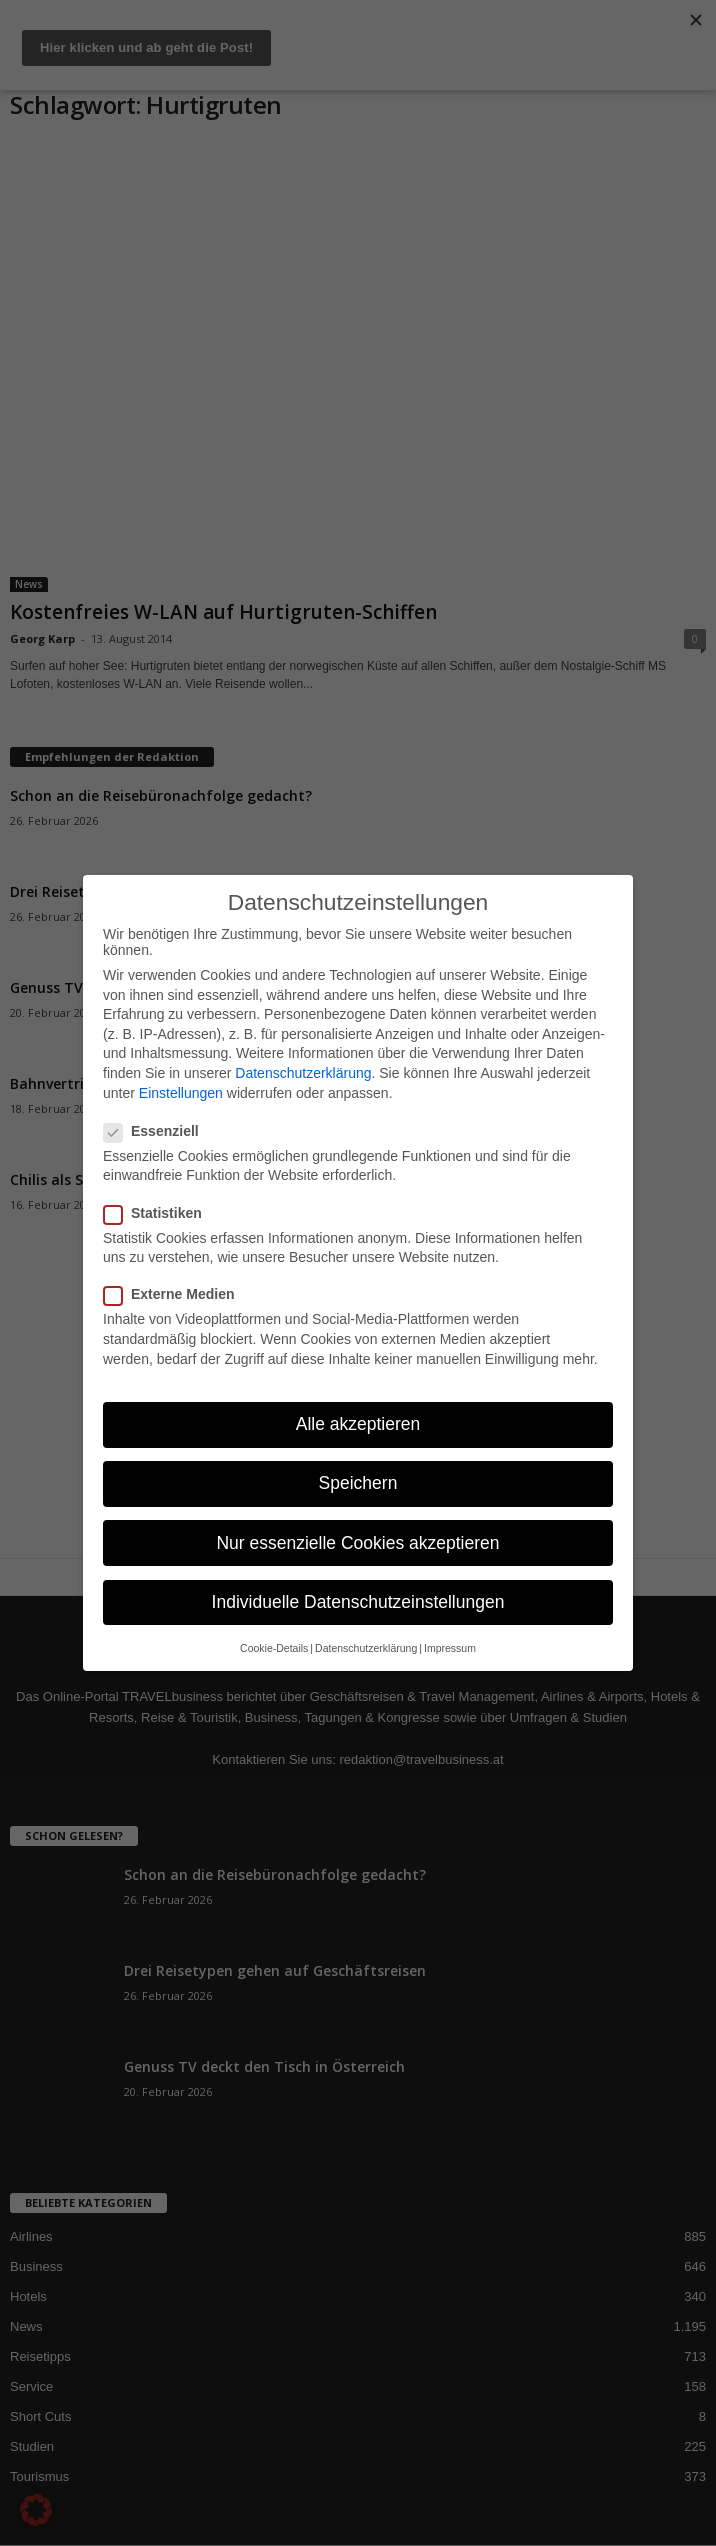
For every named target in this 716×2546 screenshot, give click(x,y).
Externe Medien (175, 1294)
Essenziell (157, 1131)
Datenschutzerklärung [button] (366, 1648)
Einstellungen (181, 1093)
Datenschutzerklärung (303, 1073)
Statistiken (159, 1213)
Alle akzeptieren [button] (358, 1424)
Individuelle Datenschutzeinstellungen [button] (358, 1602)
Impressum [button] (450, 1648)
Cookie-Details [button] (274, 1648)
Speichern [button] (358, 1483)
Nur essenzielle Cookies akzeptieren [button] (357, 1543)
